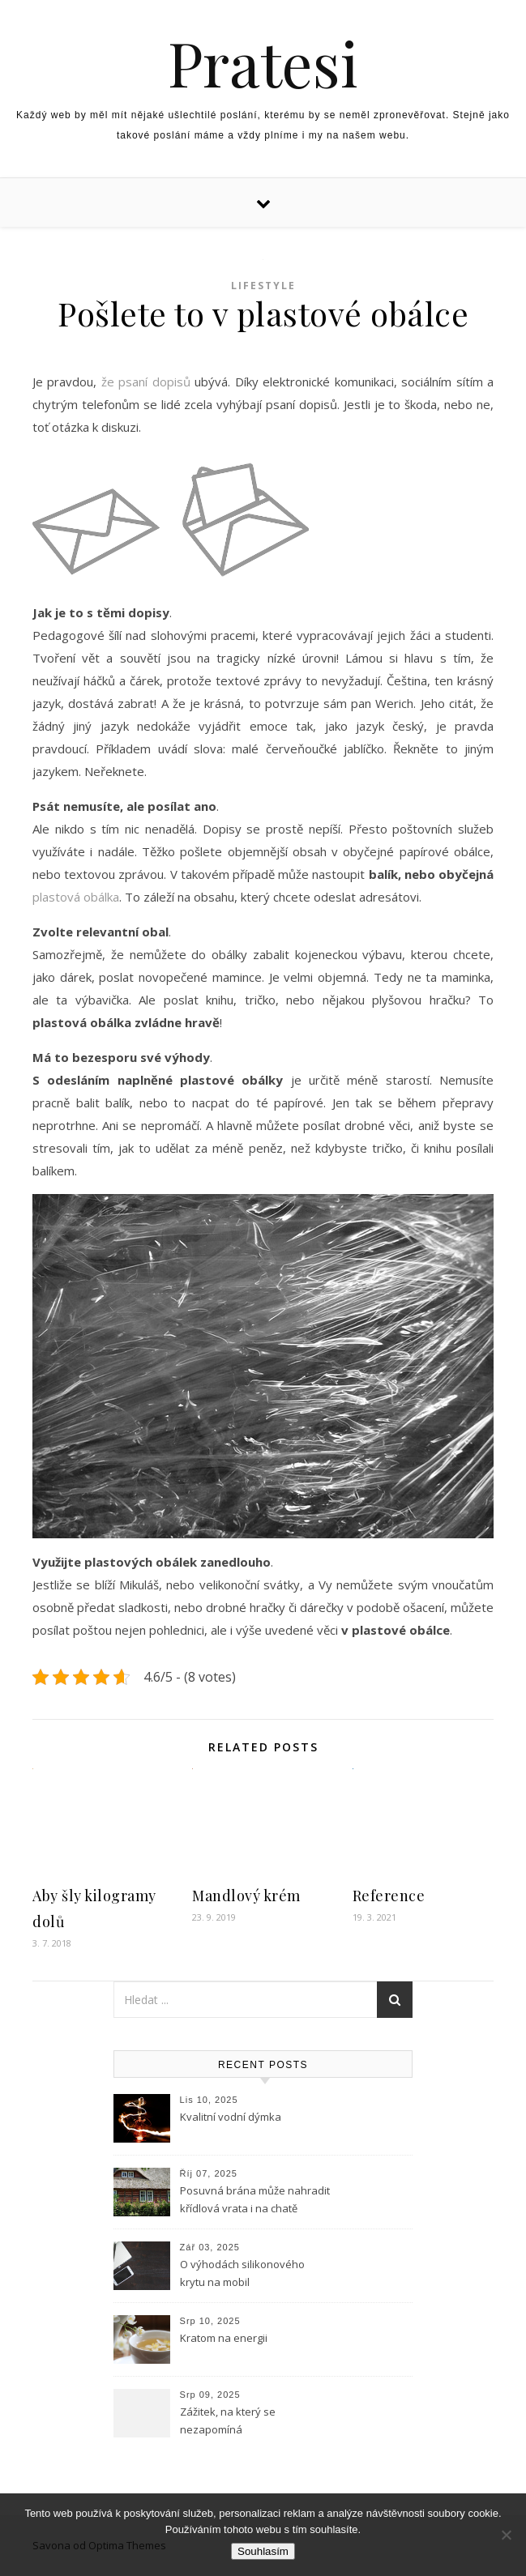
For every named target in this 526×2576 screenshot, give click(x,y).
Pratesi (263, 62)
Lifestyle (263, 285)
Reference (389, 1895)
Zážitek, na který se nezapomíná (228, 2420)
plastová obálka (75, 897)
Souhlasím (263, 2551)
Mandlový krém (246, 1895)
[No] (506, 2535)
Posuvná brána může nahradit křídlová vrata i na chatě (255, 2199)
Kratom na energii (223, 2338)
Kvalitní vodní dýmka (230, 2116)
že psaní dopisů (145, 381)
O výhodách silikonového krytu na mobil (242, 2273)
